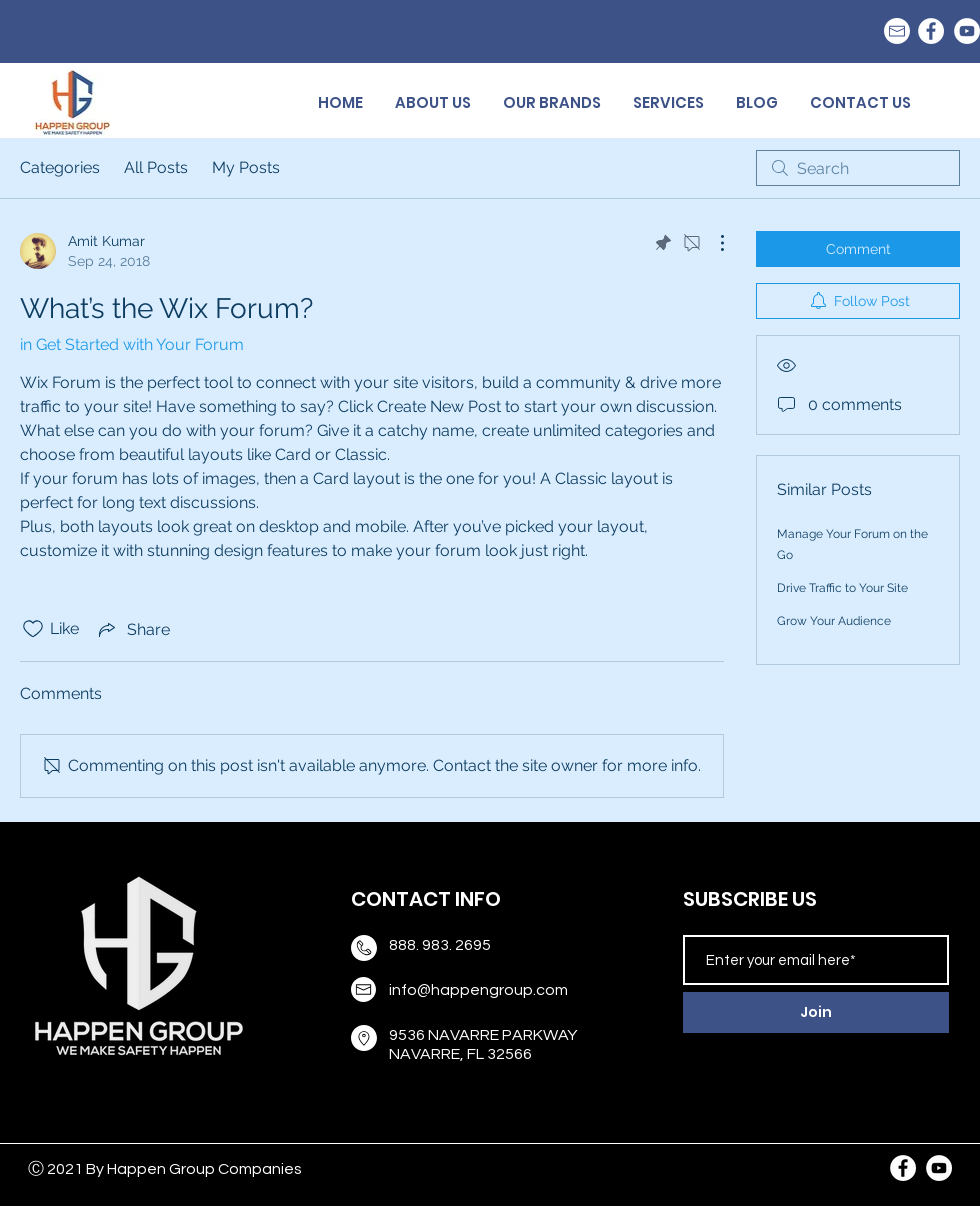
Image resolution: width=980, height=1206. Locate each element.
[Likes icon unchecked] (33, 629)
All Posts (156, 167)
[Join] (816, 1012)
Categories (60, 167)
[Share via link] (132, 629)
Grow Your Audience (834, 621)
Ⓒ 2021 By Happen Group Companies (165, 1169)
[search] (858, 168)
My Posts (246, 167)
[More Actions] (712, 243)
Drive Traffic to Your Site (842, 588)
